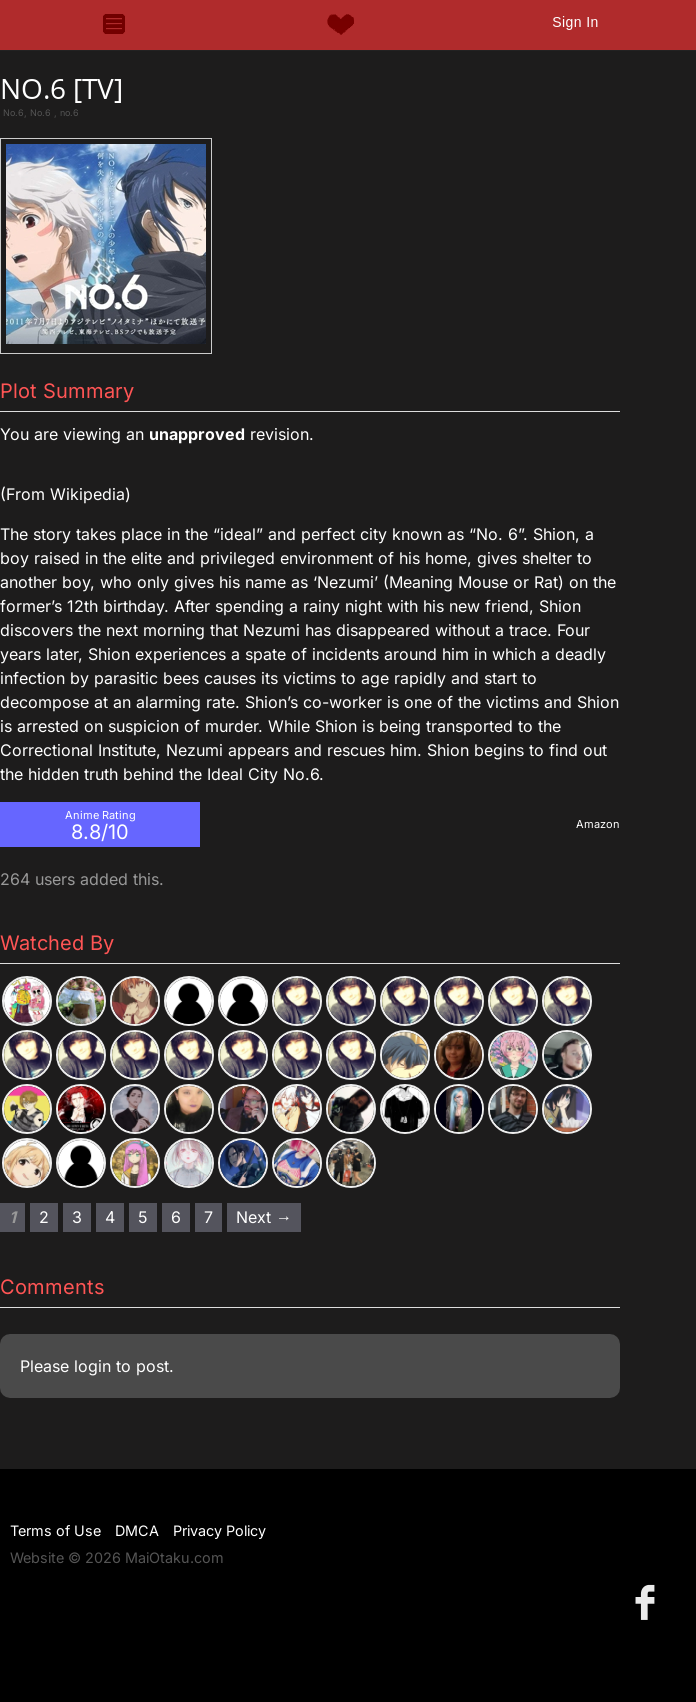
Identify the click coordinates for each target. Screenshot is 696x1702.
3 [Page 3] (77, 1217)
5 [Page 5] (143, 1217)
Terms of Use (55, 1530)
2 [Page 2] (44, 1217)
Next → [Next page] (264, 1217)
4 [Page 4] (110, 1217)
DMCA (137, 1530)
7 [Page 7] (208, 1217)
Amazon (598, 824)
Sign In (575, 22)
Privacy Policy (219, 1530)
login (92, 1366)
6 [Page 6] (176, 1217)
